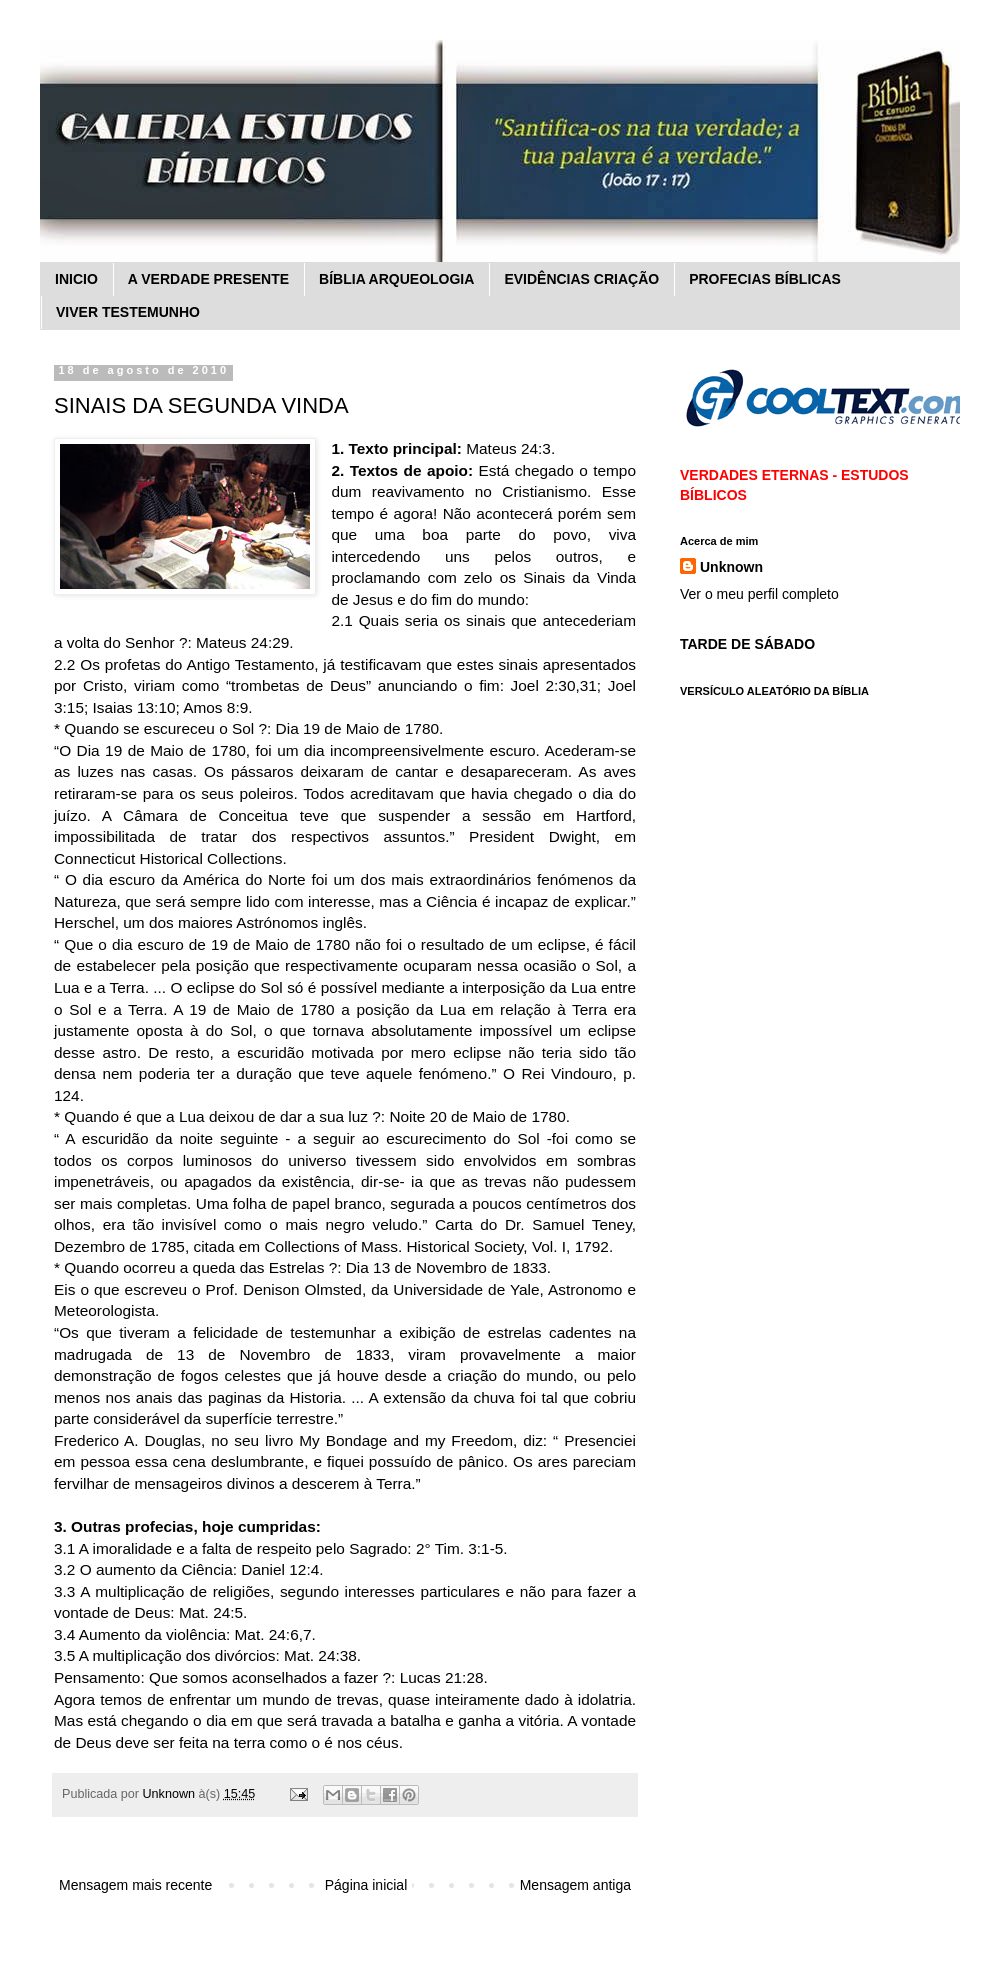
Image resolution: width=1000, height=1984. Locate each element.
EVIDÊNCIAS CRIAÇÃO (581, 279)
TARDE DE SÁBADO (747, 644)
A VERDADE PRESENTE (208, 279)
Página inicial (366, 1885)
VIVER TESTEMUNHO (128, 312)
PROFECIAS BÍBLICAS (765, 279)
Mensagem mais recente (135, 1885)
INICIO (76, 279)
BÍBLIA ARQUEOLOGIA (396, 279)
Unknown (731, 567)
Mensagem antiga (575, 1885)
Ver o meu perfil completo (759, 594)
